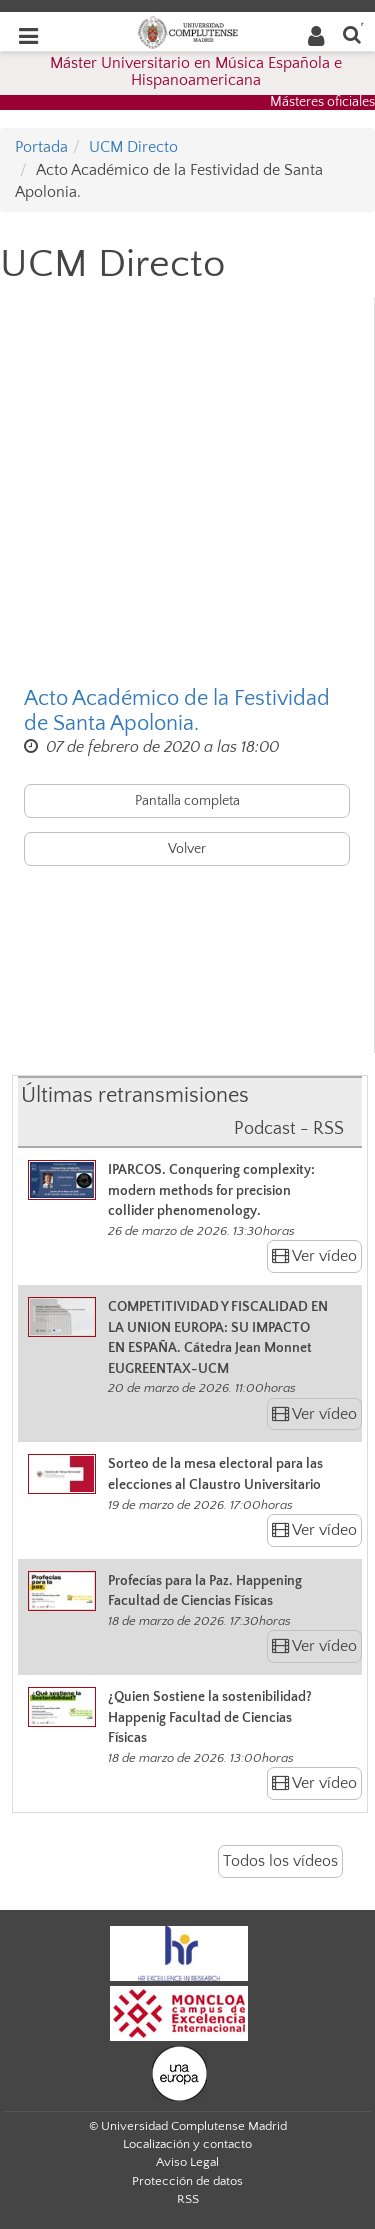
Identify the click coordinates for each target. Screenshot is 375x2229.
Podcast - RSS (289, 1129)
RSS (188, 2199)
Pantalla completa (187, 801)
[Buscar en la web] (352, 33)
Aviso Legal (187, 2162)
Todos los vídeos (280, 1861)
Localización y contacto (187, 2144)
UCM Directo (133, 147)
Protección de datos (187, 2181)
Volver (187, 849)
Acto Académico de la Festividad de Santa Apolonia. (177, 711)
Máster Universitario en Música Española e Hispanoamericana (196, 72)
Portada (41, 147)
